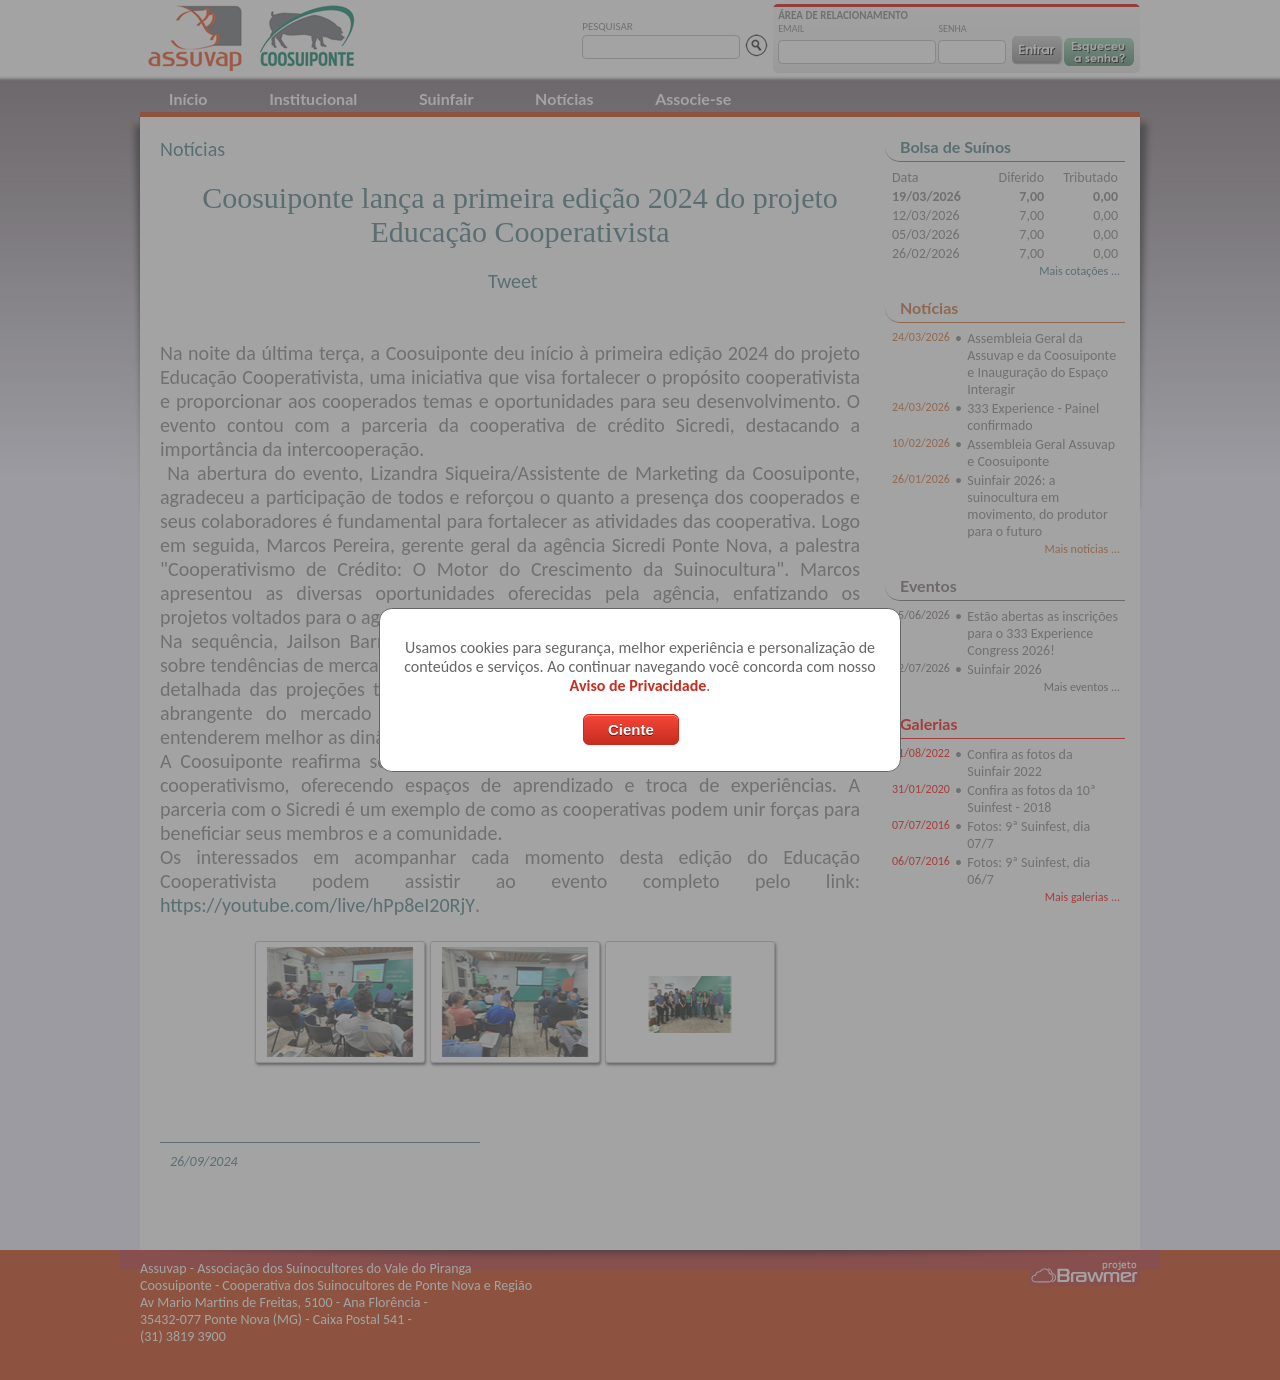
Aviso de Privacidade (638, 685)
